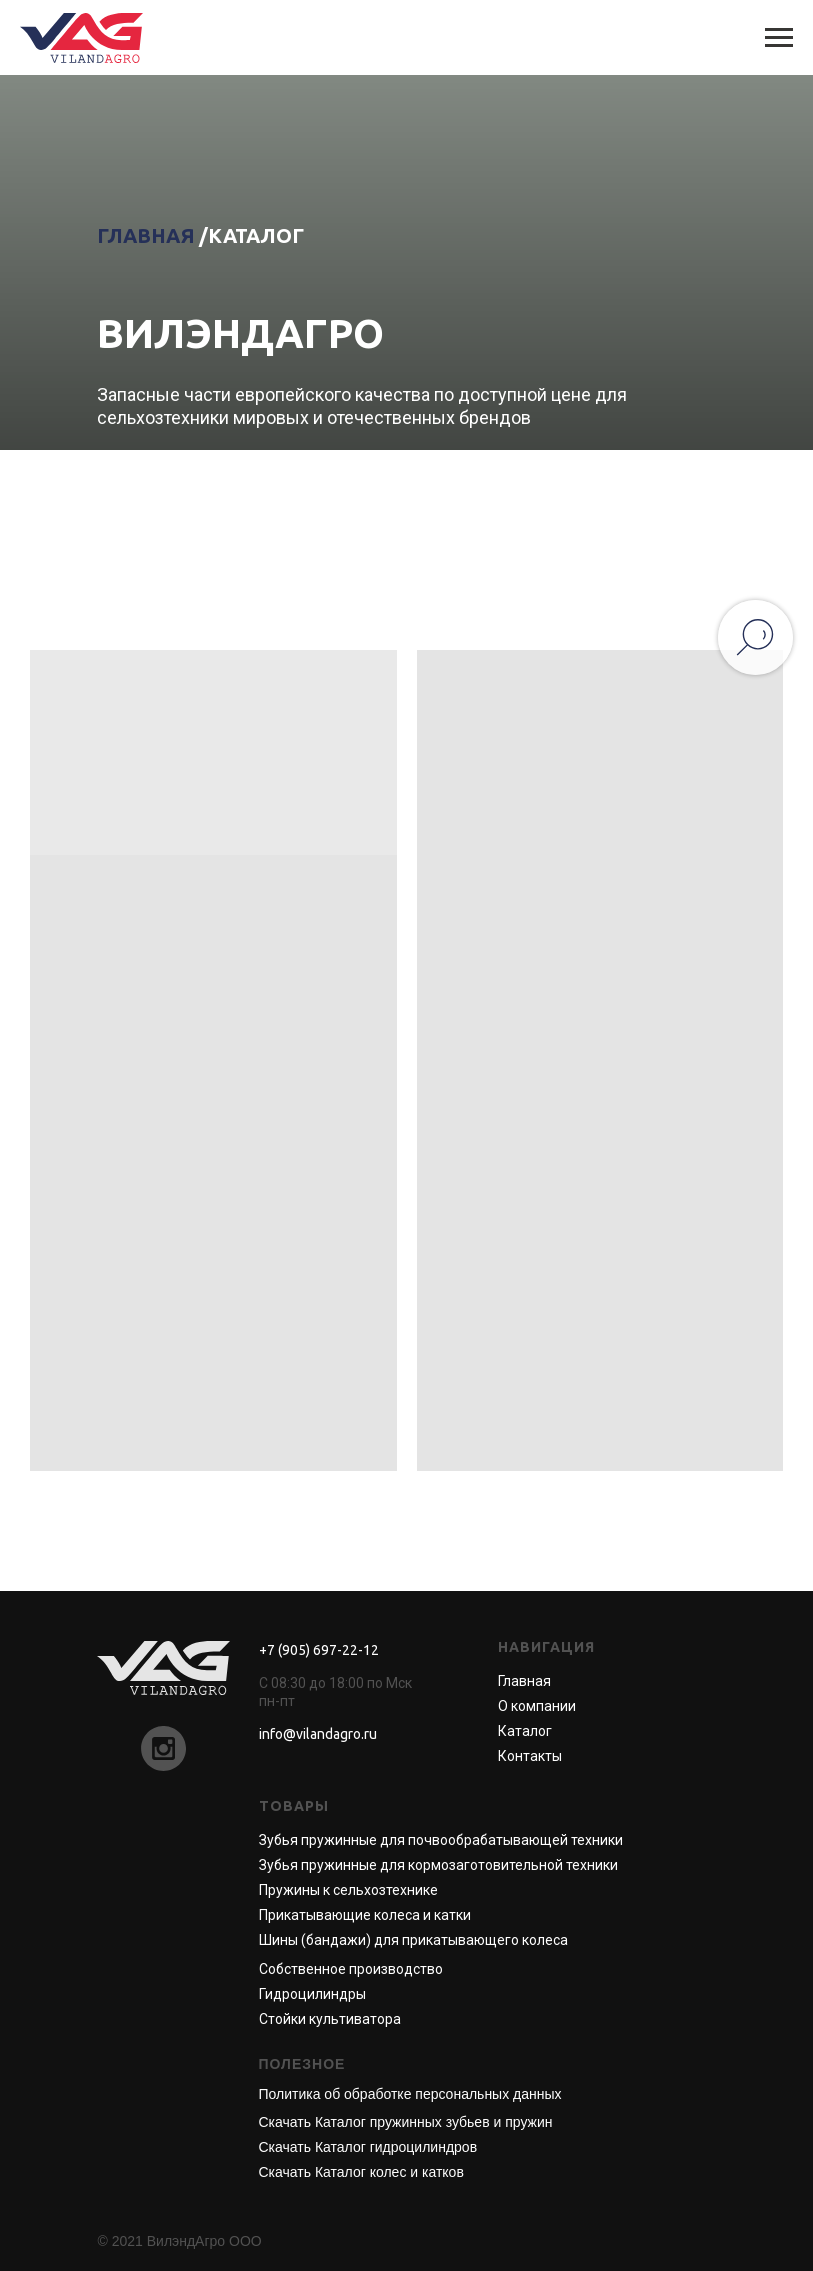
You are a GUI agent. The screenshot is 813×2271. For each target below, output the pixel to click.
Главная (524, 1681)
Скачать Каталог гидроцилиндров (368, 2147)
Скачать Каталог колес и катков (361, 2172)
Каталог (525, 1731)
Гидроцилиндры (312, 1994)
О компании (537, 1706)
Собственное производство (351, 1969)
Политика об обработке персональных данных (410, 2094)
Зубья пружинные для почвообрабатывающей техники (441, 1840)
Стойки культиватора (330, 2019)
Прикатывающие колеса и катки (365, 1915)
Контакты (530, 1756)
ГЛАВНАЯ (146, 235)
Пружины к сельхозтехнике (348, 1890)
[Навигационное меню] (779, 38)
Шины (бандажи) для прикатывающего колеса (413, 1940)
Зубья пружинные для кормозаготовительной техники (438, 1865)
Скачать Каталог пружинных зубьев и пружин (406, 2122)
